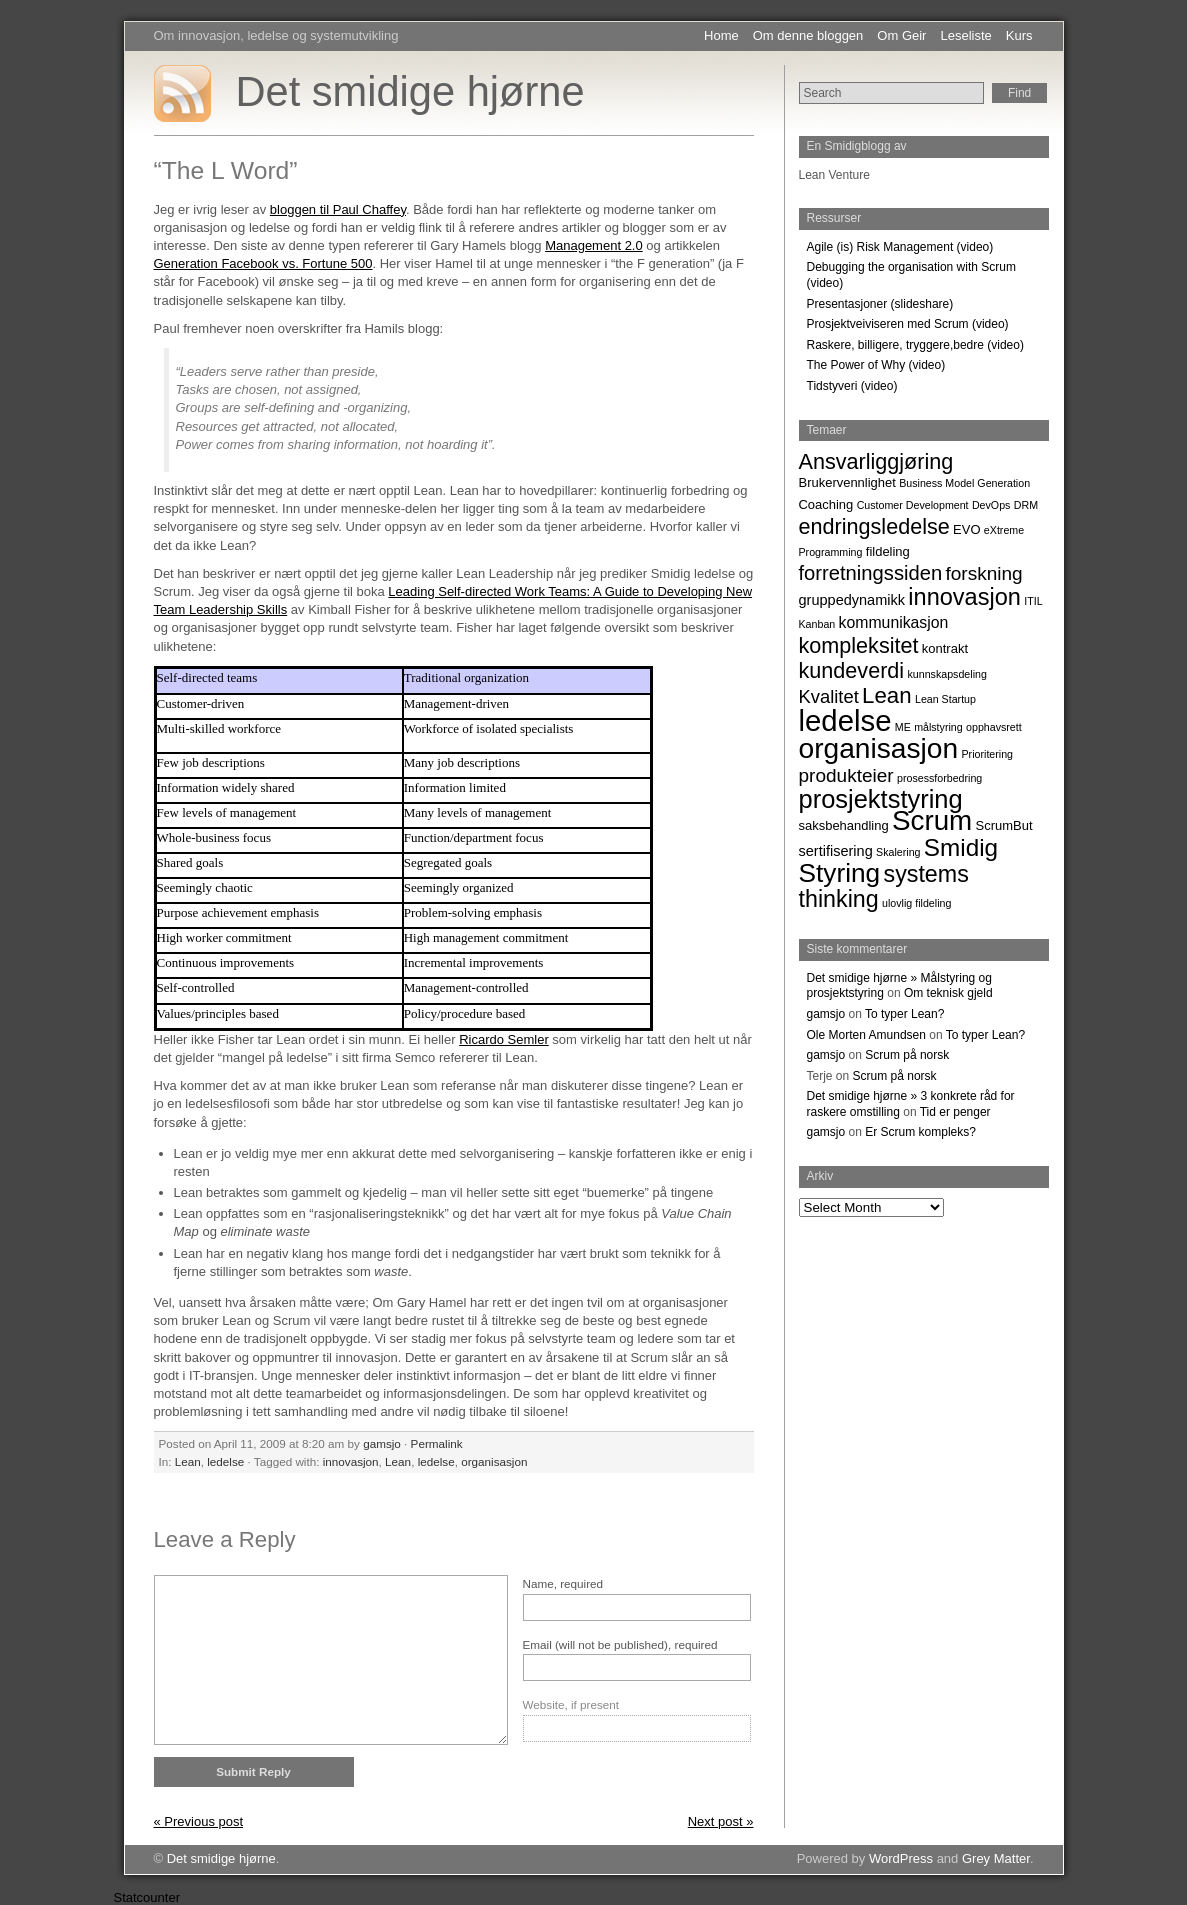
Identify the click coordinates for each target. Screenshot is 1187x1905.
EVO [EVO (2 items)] (966, 529)
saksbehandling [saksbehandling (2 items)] (844, 825)
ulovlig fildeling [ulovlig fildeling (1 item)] (916, 903)
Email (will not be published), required (620, 1644)
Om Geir (901, 35)
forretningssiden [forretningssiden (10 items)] (871, 573)
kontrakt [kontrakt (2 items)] (945, 648)
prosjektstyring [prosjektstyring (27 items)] (881, 799)
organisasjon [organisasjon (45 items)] (879, 748)
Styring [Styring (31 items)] (840, 873)
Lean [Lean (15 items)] (887, 695)
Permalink (437, 1443)
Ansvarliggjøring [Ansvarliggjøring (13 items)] (876, 461)
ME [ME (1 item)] (903, 727)
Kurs (1019, 35)
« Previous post (199, 1821)
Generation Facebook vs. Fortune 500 (263, 263)
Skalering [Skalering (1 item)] (898, 852)
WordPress (901, 1858)
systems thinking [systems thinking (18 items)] (884, 886)
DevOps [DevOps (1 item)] (991, 505)
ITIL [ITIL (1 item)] (1033, 601)
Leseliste (965, 35)
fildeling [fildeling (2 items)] (888, 551)
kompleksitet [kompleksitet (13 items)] (859, 645)
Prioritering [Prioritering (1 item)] (988, 754)
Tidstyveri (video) (852, 386)
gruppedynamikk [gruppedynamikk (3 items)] (852, 600)
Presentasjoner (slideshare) (880, 304)
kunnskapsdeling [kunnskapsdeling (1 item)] (946, 674)
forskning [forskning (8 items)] (983, 573)
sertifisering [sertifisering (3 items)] (836, 851)
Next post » (721, 1821)
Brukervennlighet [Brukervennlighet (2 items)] (847, 482)
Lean (188, 1461)
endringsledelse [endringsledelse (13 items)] (874, 526)
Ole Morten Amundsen (866, 1035)
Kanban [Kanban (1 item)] (817, 624)
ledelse (225, 1461)
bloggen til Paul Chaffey (338, 209)
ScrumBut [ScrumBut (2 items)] (1004, 825)
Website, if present (571, 1704)
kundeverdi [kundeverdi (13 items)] (852, 670)
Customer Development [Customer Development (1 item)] (913, 505)
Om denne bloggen (808, 35)
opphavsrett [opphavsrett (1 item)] (994, 727)
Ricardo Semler (504, 1039)
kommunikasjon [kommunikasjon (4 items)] (894, 622)
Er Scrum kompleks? (920, 1132)
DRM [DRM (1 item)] (1026, 505)
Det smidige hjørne (410, 91)
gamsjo (382, 1443)
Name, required (563, 1583)
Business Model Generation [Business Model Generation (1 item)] (964, 483)
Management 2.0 (594, 245)
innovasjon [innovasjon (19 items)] (964, 597)
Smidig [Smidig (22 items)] (961, 847)
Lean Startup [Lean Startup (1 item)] (945, 699)
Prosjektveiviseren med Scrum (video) (908, 324)
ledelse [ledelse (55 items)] (845, 720)
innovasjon (351, 1461)
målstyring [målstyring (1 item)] (938, 727)
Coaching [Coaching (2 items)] (826, 504)
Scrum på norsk (907, 1055)
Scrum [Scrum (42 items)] (932, 820)
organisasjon (494, 1461)
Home (721, 35)
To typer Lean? (904, 1014)
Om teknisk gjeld (948, 993)
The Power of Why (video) (876, 365)
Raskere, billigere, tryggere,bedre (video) (915, 345)
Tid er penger (955, 1112)
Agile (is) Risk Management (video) (900, 247)
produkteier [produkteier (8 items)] (846, 775)
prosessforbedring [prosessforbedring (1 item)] (939, 778)
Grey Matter (996, 1858)
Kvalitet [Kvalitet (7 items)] (829, 696)
